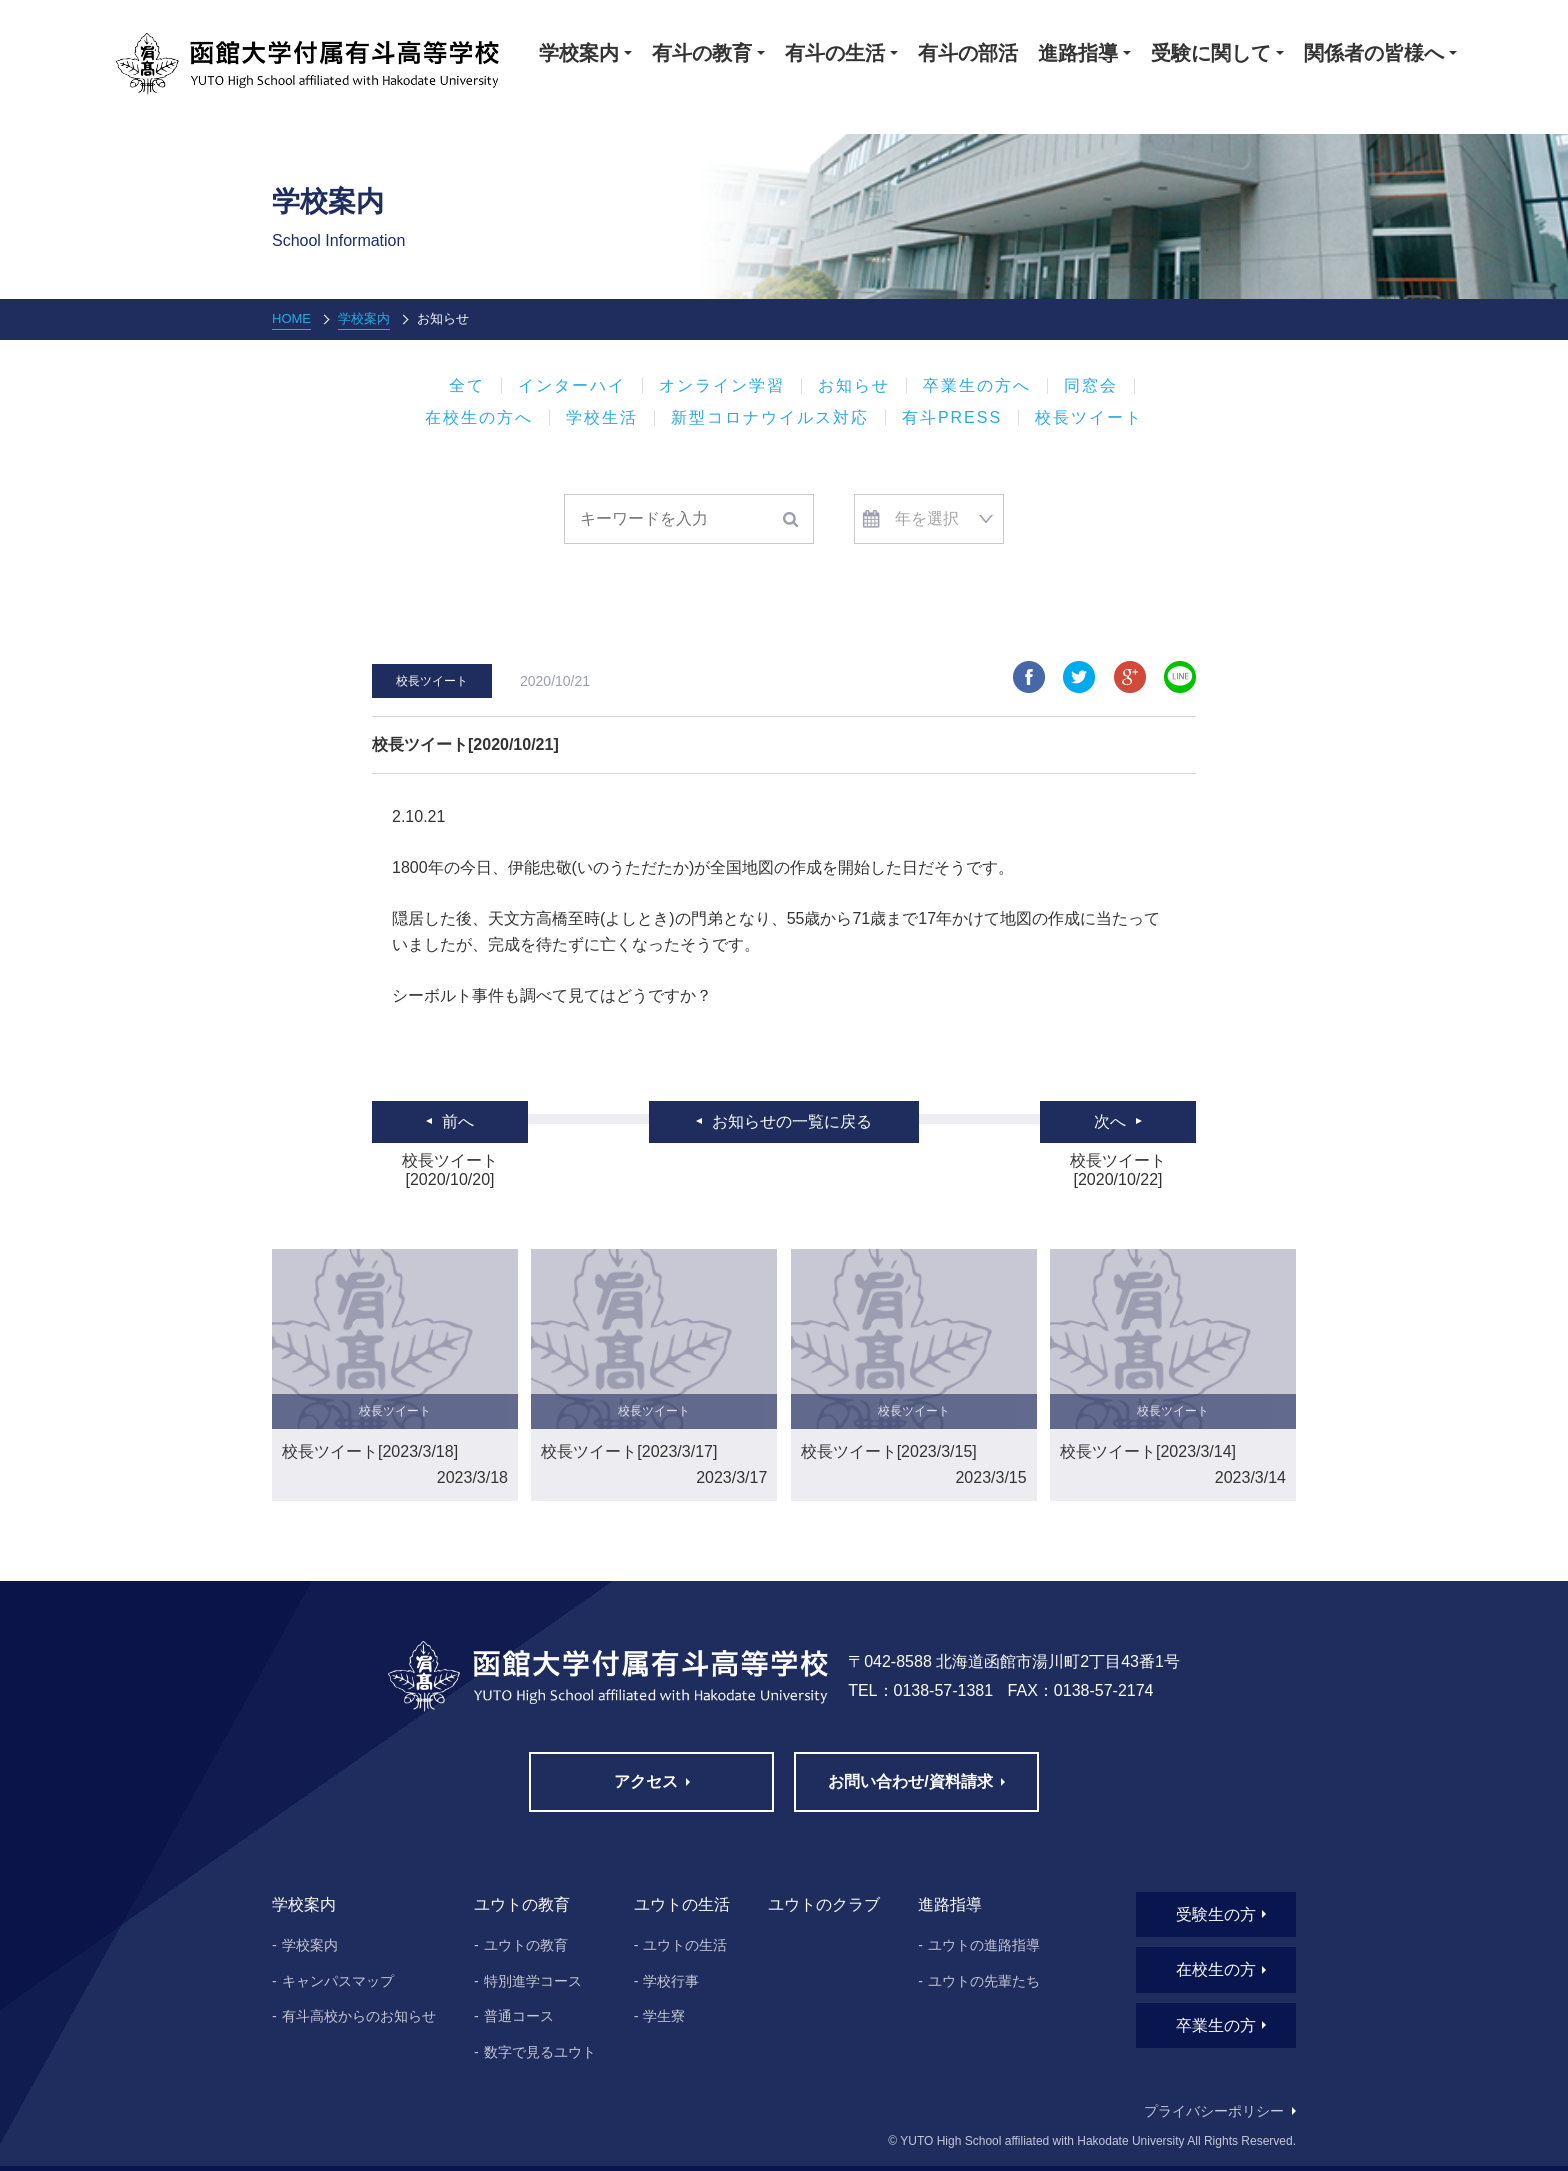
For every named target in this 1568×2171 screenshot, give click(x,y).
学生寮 (664, 2016)
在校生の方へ (479, 418)
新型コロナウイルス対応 (770, 418)
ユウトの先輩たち (984, 1981)
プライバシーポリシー (1214, 2111)
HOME (291, 318)
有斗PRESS (952, 418)
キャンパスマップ (338, 1981)
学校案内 (364, 318)
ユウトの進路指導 (984, 1945)
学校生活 (602, 418)
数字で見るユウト (540, 2052)
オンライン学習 (722, 386)
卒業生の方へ (977, 386)
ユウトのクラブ (824, 1904)
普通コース (519, 2016)
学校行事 (671, 1981)
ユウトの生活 (685, 1945)
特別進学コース (533, 1981)
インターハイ (572, 386)
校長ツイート (1089, 418)
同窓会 (1091, 386)
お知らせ (854, 386)
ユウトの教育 (526, 1945)
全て (467, 386)
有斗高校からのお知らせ (359, 2016)
